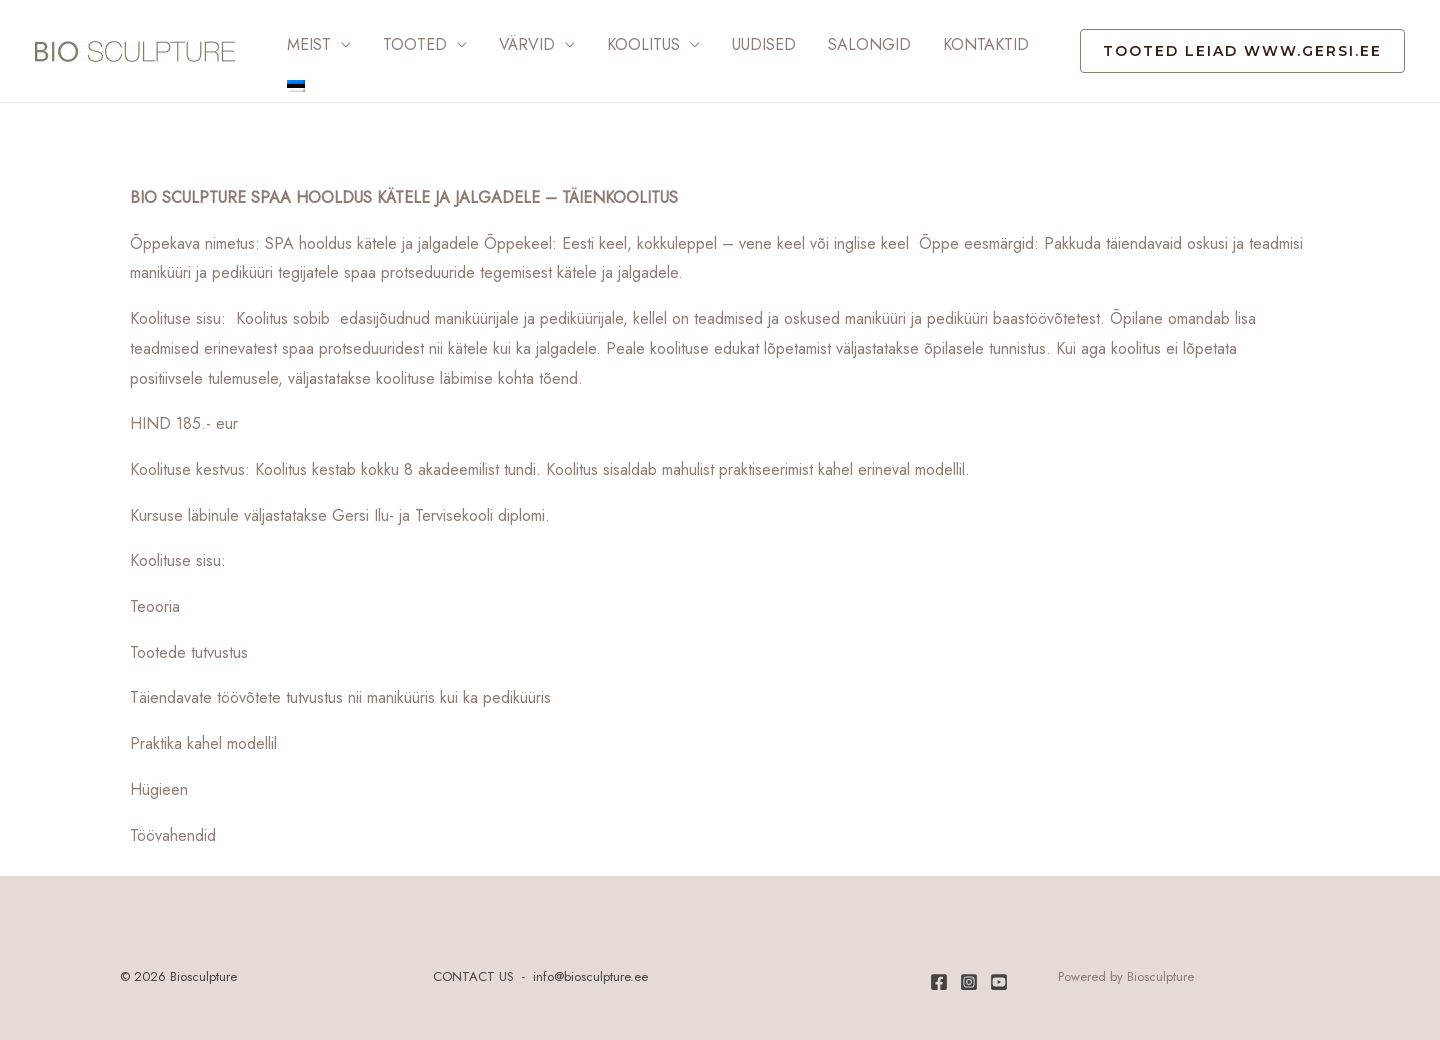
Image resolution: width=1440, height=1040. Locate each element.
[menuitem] (296, 86)
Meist (309, 44)
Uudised (764, 44)
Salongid (869, 44)
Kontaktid (986, 44)
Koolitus (643, 44)
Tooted (415, 44)
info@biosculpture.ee (590, 976)
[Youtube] (999, 982)
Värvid (527, 44)
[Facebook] (939, 982)
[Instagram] (969, 982)
